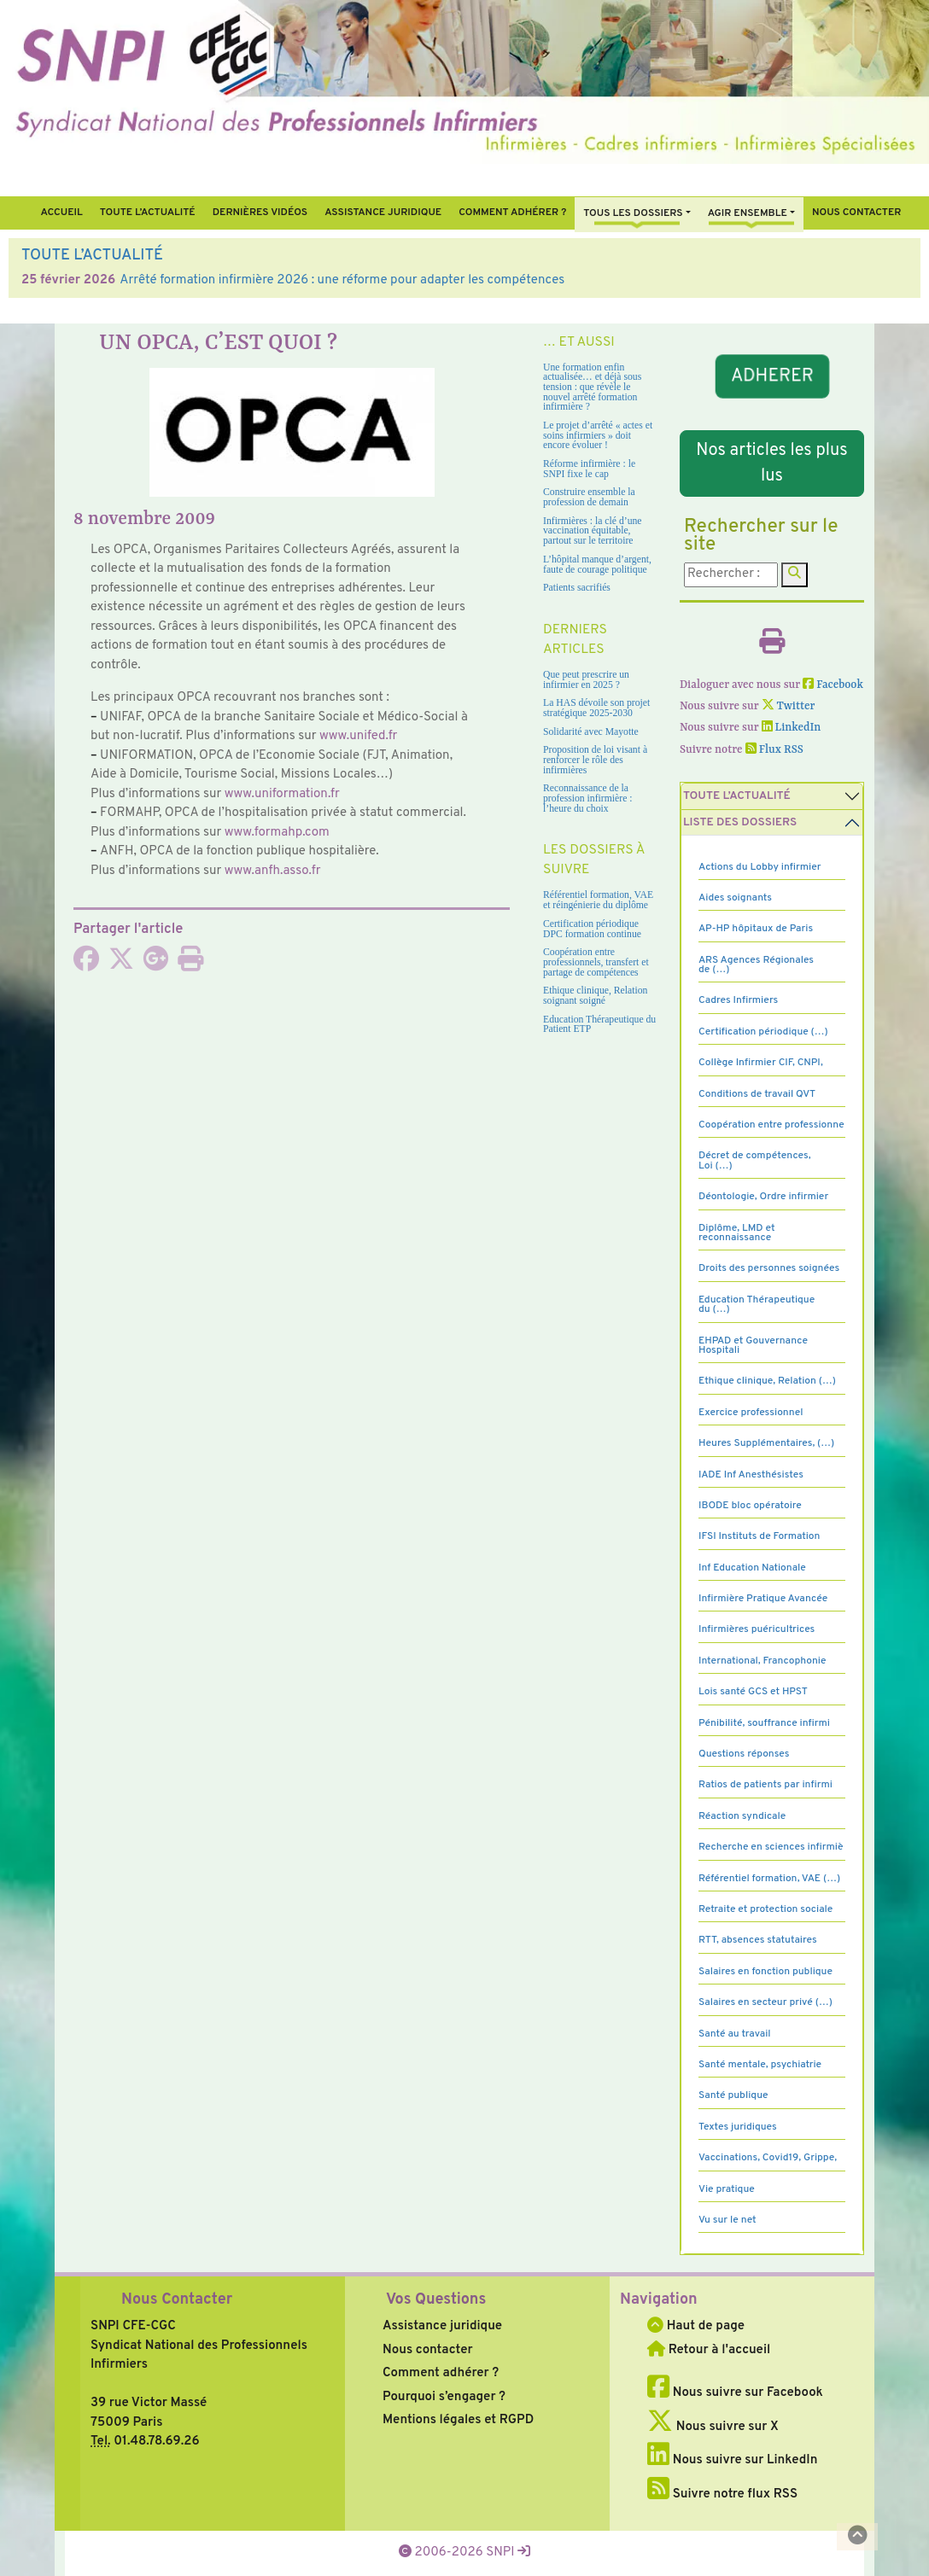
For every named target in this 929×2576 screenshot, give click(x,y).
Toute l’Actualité (148, 212)
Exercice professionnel (750, 1412)
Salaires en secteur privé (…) (765, 2002)
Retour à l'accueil (708, 2350)
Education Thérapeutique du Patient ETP (599, 1024)
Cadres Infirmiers (738, 1000)
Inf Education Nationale (752, 1568)
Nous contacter (857, 212)
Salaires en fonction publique (765, 1972)
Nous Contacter (176, 2300)
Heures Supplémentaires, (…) (766, 1443)
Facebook (833, 685)
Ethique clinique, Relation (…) (767, 1381)
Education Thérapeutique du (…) (756, 1304)
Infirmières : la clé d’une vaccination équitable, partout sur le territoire (592, 531)
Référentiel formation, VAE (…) (769, 1878)
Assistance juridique (382, 212)
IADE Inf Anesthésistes (750, 1475)
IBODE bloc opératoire (750, 1505)
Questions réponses (743, 1754)
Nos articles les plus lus (771, 463)
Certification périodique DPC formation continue (592, 929)
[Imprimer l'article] (190, 965)
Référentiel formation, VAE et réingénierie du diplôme (598, 900)
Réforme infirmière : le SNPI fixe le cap (589, 469)
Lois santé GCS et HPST (753, 1692)
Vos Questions (436, 2300)
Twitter (788, 706)
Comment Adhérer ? (512, 212)
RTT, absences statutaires (757, 1940)
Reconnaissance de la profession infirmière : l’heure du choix (588, 798)
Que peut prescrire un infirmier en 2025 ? (586, 680)
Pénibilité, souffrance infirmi (764, 1723)
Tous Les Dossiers (632, 213)
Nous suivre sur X (713, 2427)
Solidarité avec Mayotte (591, 731)
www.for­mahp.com (277, 833)
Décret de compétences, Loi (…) (754, 1160)
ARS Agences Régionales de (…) (756, 964)
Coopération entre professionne (771, 1125)
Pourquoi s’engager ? (444, 2397)
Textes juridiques (737, 2127)
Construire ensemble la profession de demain (589, 497)
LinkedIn (791, 727)
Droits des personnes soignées (768, 1268)
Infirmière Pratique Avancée (762, 1599)
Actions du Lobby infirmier (759, 867)
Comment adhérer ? (441, 2373)
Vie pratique (726, 2189)
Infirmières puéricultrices (756, 1629)
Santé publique (733, 2095)
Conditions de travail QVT (756, 1094)
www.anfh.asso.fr (273, 871)
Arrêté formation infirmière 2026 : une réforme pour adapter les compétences (342, 280)
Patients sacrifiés (577, 587)
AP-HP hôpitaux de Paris (755, 928)
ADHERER (772, 376)
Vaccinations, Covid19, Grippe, (767, 2158)
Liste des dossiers (740, 822)
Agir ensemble (747, 213)
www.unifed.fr (358, 736)
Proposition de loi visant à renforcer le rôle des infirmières (595, 759)
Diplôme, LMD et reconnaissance (736, 1232)
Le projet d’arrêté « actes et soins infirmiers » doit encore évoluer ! (597, 435)
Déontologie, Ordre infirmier (763, 1196)
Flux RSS (774, 749)
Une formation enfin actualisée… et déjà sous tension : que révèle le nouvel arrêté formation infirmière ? (592, 387)
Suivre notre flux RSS (722, 2494)
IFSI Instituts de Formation (759, 1536)
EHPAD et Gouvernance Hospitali (753, 1345)
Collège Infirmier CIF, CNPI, (760, 1062)
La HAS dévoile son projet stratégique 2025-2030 (596, 708)
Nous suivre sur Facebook (735, 2393)
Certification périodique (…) (763, 1032)
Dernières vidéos (260, 212)
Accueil (61, 212)
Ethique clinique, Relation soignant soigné (595, 995)
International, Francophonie (762, 1661)
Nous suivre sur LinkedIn (732, 2460)
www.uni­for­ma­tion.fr (282, 794)
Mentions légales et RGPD (458, 2420)
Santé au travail (734, 2034)
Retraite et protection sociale (765, 1909)
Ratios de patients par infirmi (765, 1785)
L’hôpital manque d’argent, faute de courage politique (597, 564)
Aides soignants (735, 898)
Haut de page (696, 2326)
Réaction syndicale (742, 1816)
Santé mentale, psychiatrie (759, 2065)
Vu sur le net (727, 2220)
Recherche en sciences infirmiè (771, 1847)
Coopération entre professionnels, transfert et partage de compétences (596, 962)
